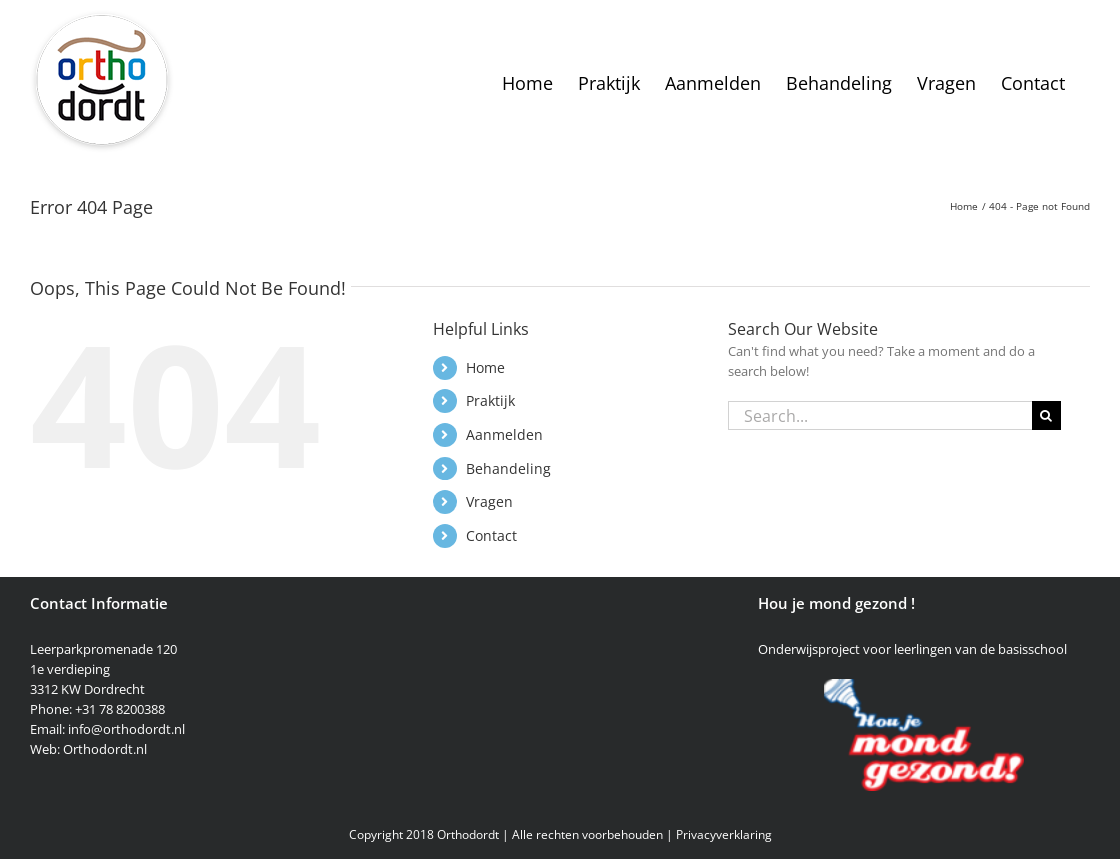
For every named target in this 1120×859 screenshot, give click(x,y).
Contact (491, 535)
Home (485, 367)
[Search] (1046, 415)
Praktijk (490, 400)
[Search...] (880, 415)
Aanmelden (504, 434)
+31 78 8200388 (120, 709)
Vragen (489, 501)
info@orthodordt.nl (126, 729)
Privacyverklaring (724, 834)
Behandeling (508, 468)
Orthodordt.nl (105, 749)
